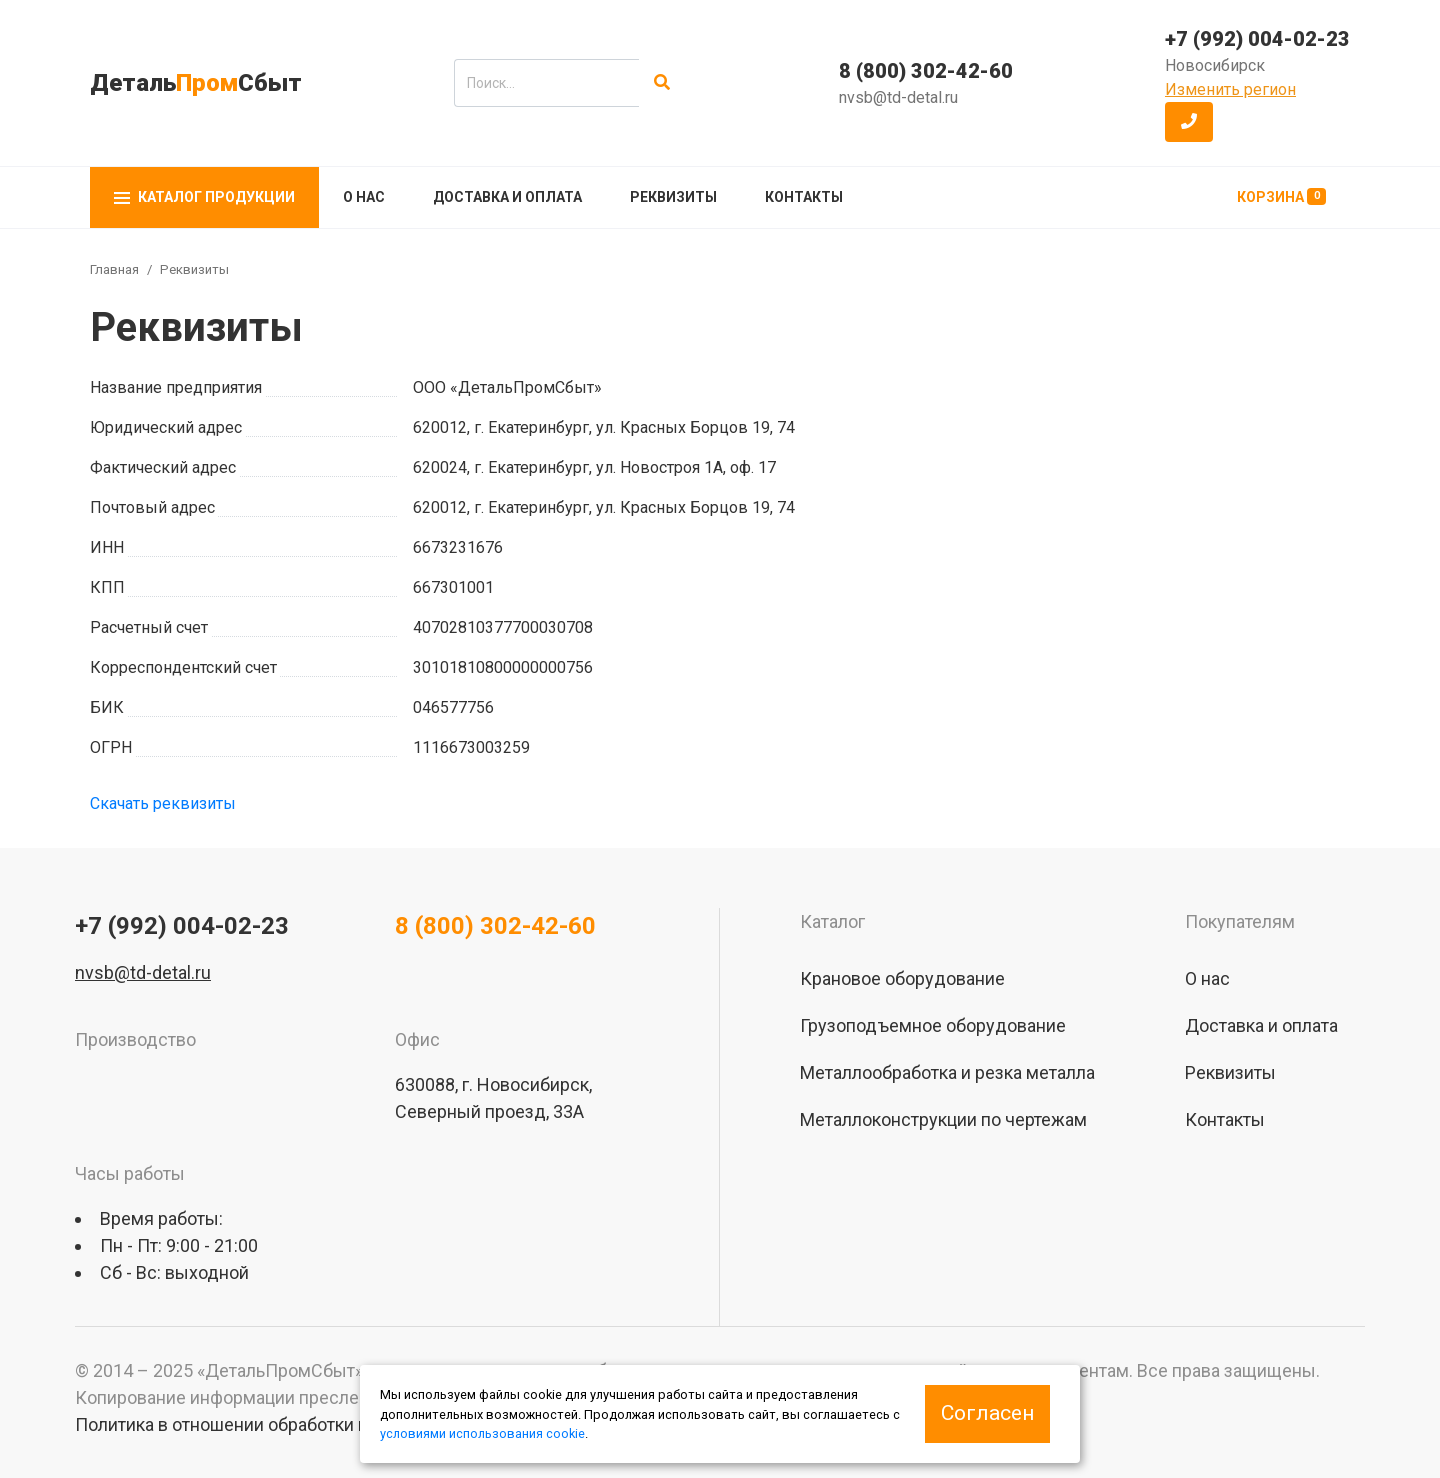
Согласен (987, 1413)
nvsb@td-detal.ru (898, 97)
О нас (364, 197)
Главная (114, 269)
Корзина (1281, 196)
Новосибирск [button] (1215, 65)
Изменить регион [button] (1230, 89)
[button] (1189, 122)
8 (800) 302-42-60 (926, 71)
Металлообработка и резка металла (947, 1072)
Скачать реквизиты (163, 803)
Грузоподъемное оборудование (933, 1025)
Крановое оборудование (902, 978)
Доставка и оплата (507, 197)
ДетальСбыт (196, 83)
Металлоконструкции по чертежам (943, 1119)
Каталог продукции (204, 197)
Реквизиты (673, 197)
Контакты (804, 197)
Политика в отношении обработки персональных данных (311, 1424)
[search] (546, 83)
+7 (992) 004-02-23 (1257, 39)
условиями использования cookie (482, 1433)
